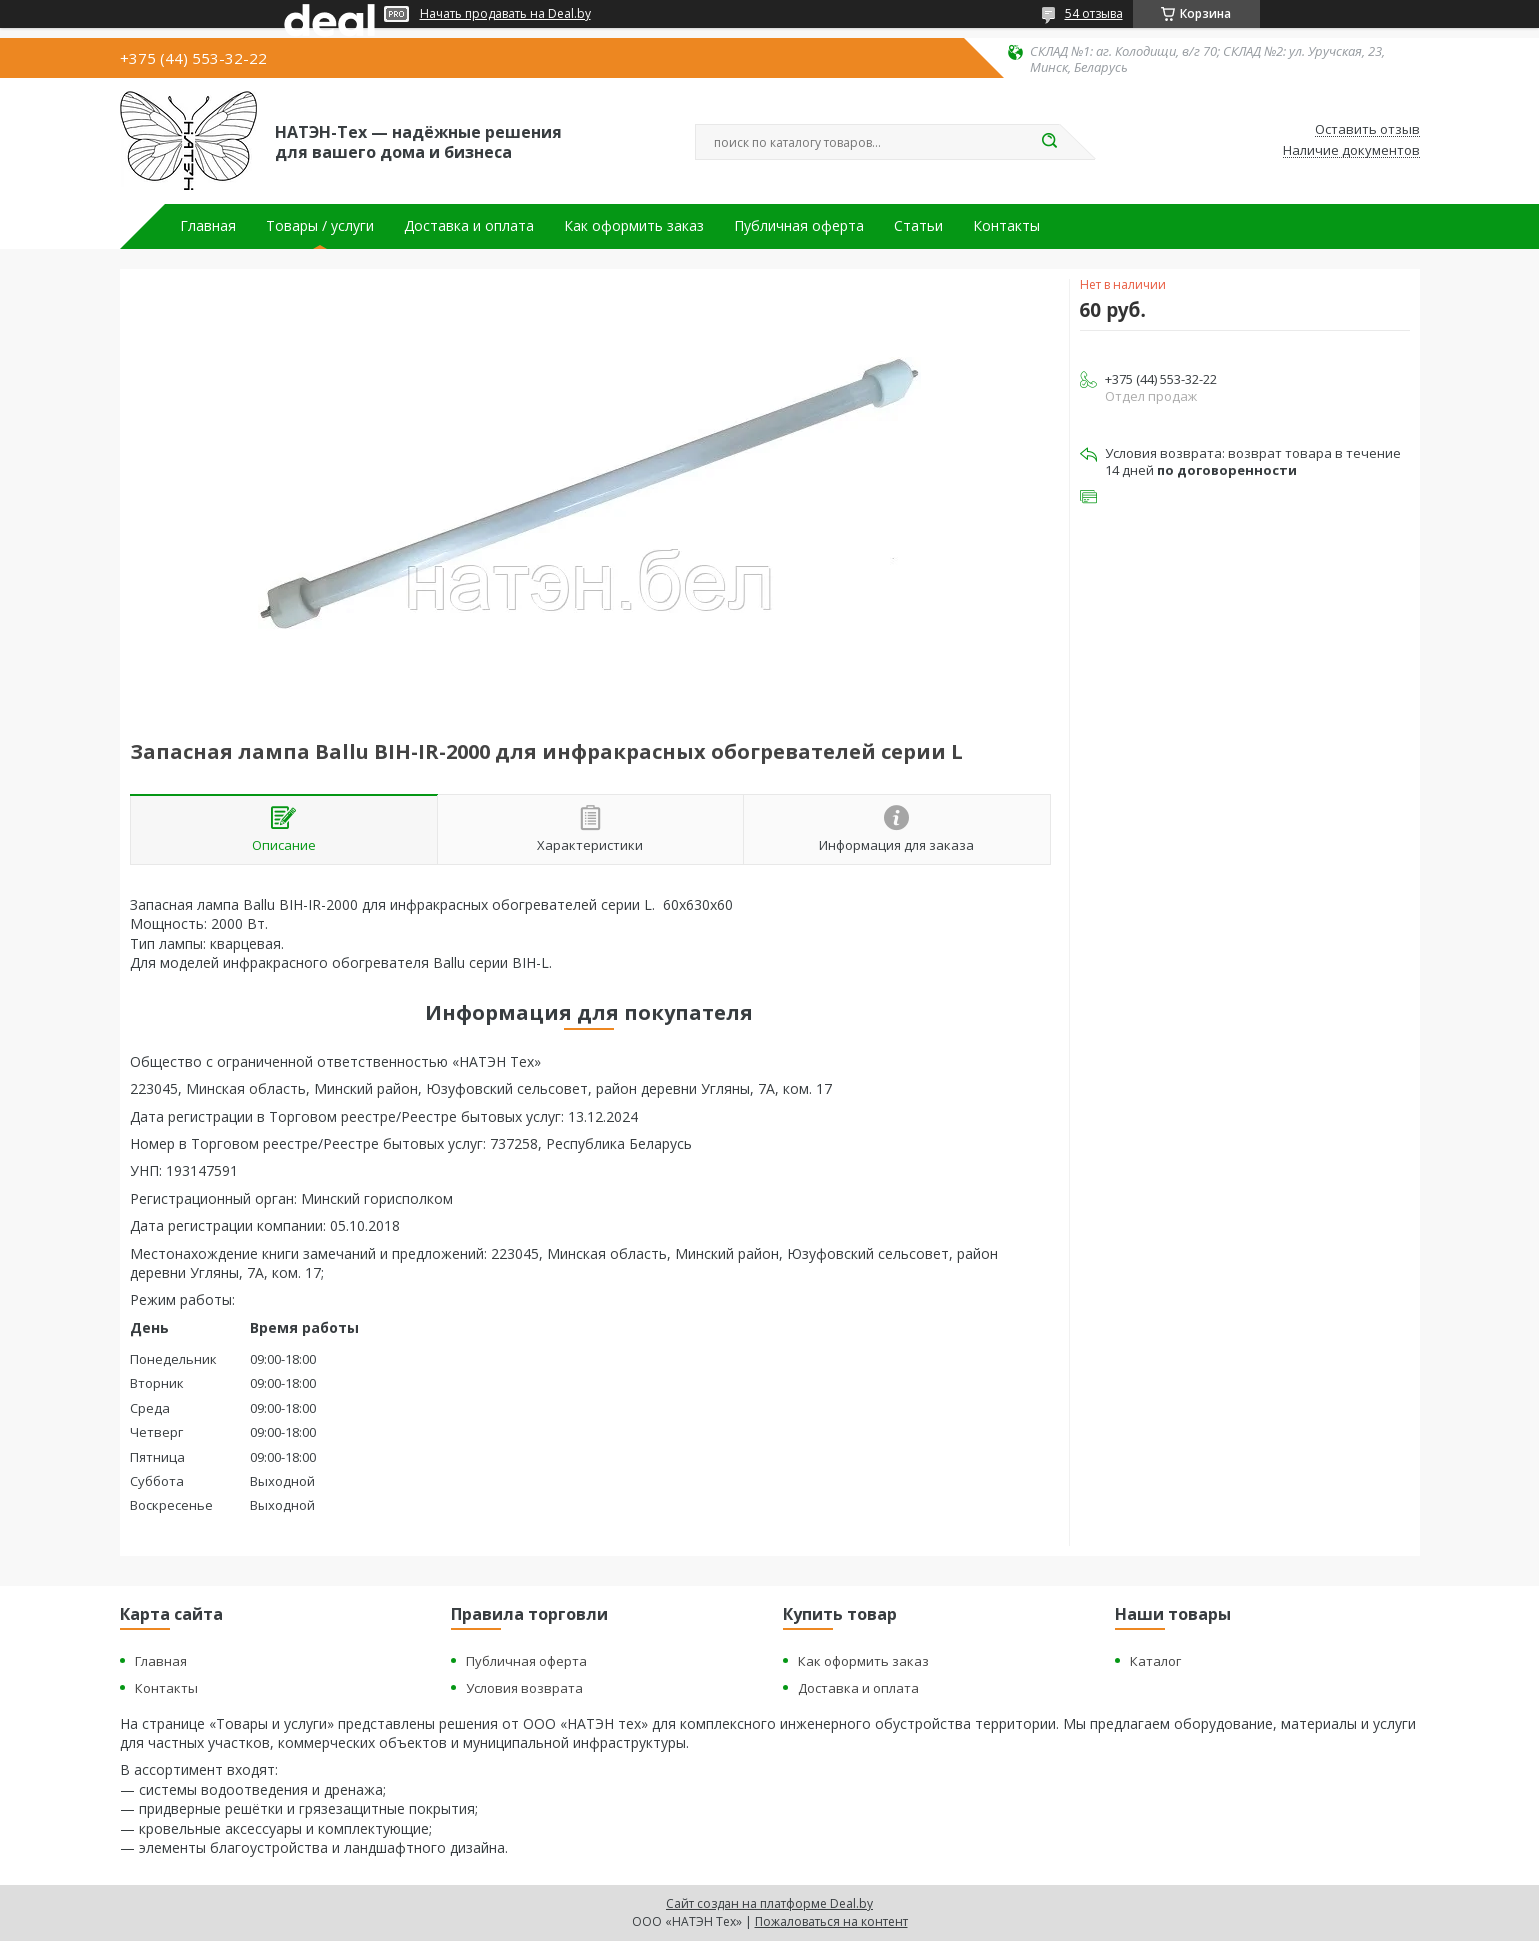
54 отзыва (1094, 13)
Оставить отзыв (1367, 130)
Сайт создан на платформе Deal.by (769, 1903)
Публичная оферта (799, 226)
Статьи (918, 226)
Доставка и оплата (469, 226)
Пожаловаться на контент (831, 1921)
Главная (208, 226)
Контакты (1006, 226)
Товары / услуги (320, 226)
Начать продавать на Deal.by (505, 14)
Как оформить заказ (634, 226)
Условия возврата (524, 1688)
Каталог (1155, 1661)
